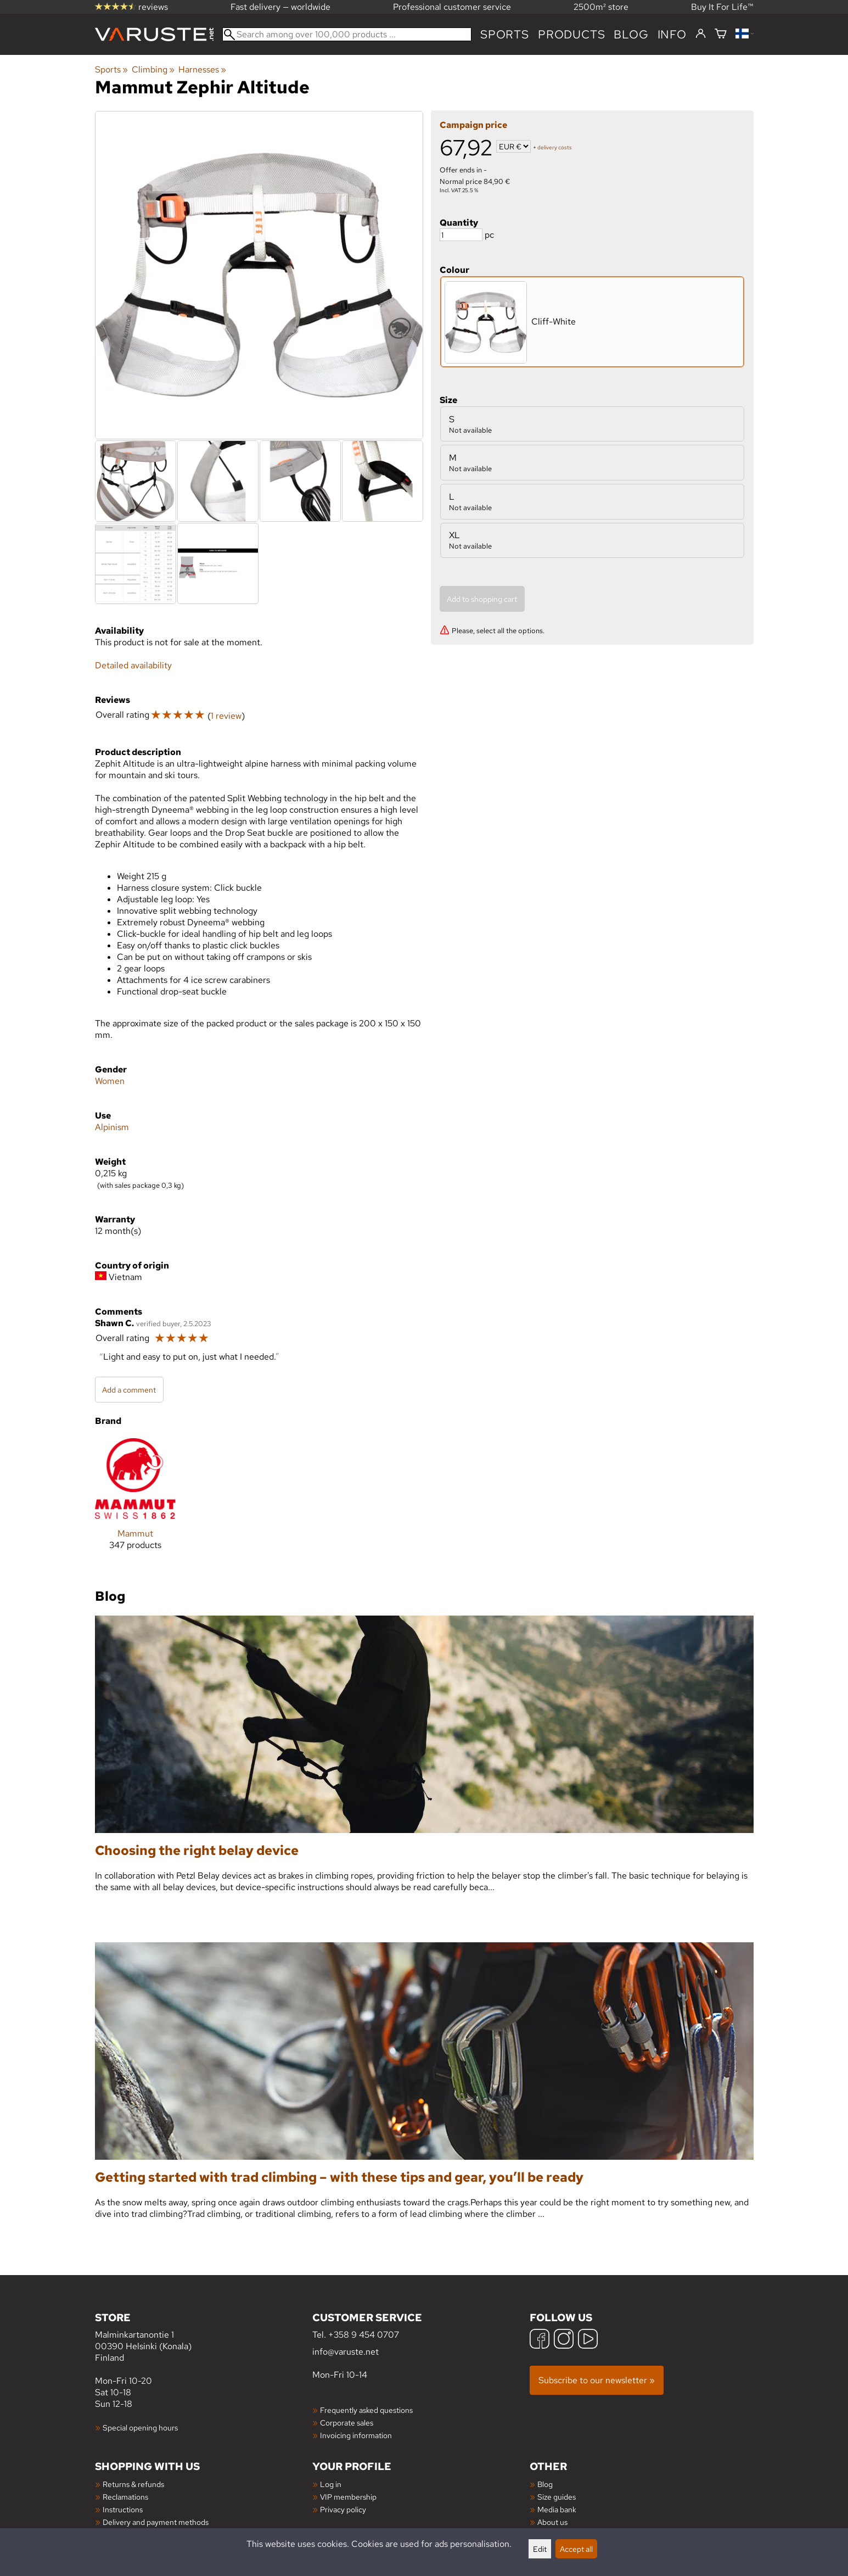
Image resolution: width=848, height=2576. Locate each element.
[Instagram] (564, 2340)
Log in (330, 2484)
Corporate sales (346, 2422)
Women (110, 1081)
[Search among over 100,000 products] (347, 34)
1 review (226, 716)
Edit (540, 2549)
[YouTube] (588, 2340)
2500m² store (601, 7)
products (571, 34)
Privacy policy (343, 2509)
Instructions (123, 2509)
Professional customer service (452, 7)
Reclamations (125, 2496)
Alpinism (112, 1127)
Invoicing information (356, 2435)
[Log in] (700, 34)
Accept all (576, 2549)
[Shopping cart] (721, 34)
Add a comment (129, 1389)
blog (631, 34)
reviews (131, 7)
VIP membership (348, 2496)
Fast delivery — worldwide (280, 7)
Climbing (153, 69)
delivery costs (554, 147)
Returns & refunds (133, 2484)
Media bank (556, 2509)
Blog (545, 2484)
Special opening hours (140, 2427)
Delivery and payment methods (156, 2522)
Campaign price (473, 125)
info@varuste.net (345, 2351)
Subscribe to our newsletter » (596, 2380)
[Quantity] (461, 234)
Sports (504, 34)
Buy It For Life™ (722, 7)
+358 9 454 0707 (363, 2334)
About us (552, 2522)
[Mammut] (135, 1502)
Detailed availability (133, 665)
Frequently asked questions (366, 2410)
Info (672, 34)
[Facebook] (539, 2340)
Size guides (556, 2496)
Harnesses (202, 69)
